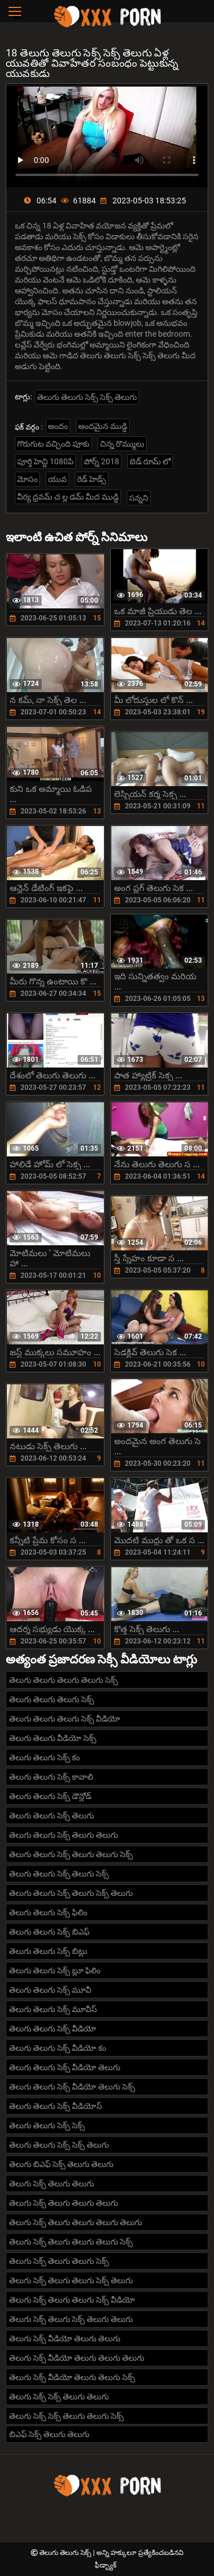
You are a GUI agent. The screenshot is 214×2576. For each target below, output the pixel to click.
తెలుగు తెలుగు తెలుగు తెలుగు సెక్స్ (63, 1679)
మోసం (27, 479)
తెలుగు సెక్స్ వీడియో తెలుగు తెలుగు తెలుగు (76, 2357)
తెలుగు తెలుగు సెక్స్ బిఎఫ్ (49, 1931)
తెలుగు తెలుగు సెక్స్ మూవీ (50, 1989)
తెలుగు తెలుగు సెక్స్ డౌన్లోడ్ (50, 1796)
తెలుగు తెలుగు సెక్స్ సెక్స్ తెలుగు (87, 397)
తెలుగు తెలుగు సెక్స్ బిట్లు (48, 1951)
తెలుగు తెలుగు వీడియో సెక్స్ (52, 1738)
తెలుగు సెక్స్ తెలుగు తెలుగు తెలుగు (63, 2202)
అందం (58, 426)
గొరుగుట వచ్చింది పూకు (53, 443)
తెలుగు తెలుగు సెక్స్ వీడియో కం (57, 2047)
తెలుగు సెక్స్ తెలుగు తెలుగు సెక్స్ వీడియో (72, 2299)
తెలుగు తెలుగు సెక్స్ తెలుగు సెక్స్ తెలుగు (71, 1893)
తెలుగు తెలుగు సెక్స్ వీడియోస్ (55, 2106)
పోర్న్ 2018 (101, 461)
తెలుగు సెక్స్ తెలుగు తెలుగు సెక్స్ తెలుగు (71, 2280)
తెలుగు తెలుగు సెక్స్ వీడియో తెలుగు (64, 2067)
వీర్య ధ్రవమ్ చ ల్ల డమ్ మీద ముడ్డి (68, 496)
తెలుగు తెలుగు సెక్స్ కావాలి (51, 1776)
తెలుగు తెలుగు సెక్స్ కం (44, 1757)
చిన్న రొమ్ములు (122, 443)
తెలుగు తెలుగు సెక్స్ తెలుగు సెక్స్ (59, 1873)
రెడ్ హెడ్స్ (91, 479)
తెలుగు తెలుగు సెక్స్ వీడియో (52, 2028)
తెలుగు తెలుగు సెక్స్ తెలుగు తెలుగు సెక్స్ (71, 1854)
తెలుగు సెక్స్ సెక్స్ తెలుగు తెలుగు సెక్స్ (66, 2415)
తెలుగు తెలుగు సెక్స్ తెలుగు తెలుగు (63, 1834)
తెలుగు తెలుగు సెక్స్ (66, 2553)
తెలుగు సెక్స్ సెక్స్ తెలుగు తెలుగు (59, 2396)
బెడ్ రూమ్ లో (150, 461)
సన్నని (138, 497)
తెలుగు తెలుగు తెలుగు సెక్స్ (51, 1699)
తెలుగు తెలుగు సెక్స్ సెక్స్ (47, 2125)
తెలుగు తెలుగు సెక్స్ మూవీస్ (53, 2009)
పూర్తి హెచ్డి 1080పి (45, 461)
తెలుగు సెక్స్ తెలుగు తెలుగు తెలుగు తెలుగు (75, 2222)
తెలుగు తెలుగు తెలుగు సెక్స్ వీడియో (64, 1718)
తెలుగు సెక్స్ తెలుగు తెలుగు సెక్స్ (59, 2261)
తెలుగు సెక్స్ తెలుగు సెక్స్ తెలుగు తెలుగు (71, 2319)
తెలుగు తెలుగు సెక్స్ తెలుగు (51, 1815)
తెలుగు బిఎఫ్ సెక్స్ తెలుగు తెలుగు (61, 2164)
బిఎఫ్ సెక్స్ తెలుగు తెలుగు (49, 2434)
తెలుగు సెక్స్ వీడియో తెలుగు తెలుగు (64, 2338)
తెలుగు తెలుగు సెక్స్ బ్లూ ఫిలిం (54, 1970)
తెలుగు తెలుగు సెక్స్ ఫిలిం (48, 1912)
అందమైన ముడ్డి (102, 426)
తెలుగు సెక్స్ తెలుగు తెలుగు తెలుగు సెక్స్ (71, 2241)
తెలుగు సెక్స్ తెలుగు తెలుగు (51, 2183)
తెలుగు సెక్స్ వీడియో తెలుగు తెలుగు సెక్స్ (72, 2377)
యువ (57, 479)
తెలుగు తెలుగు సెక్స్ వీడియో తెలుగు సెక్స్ (72, 2086)
